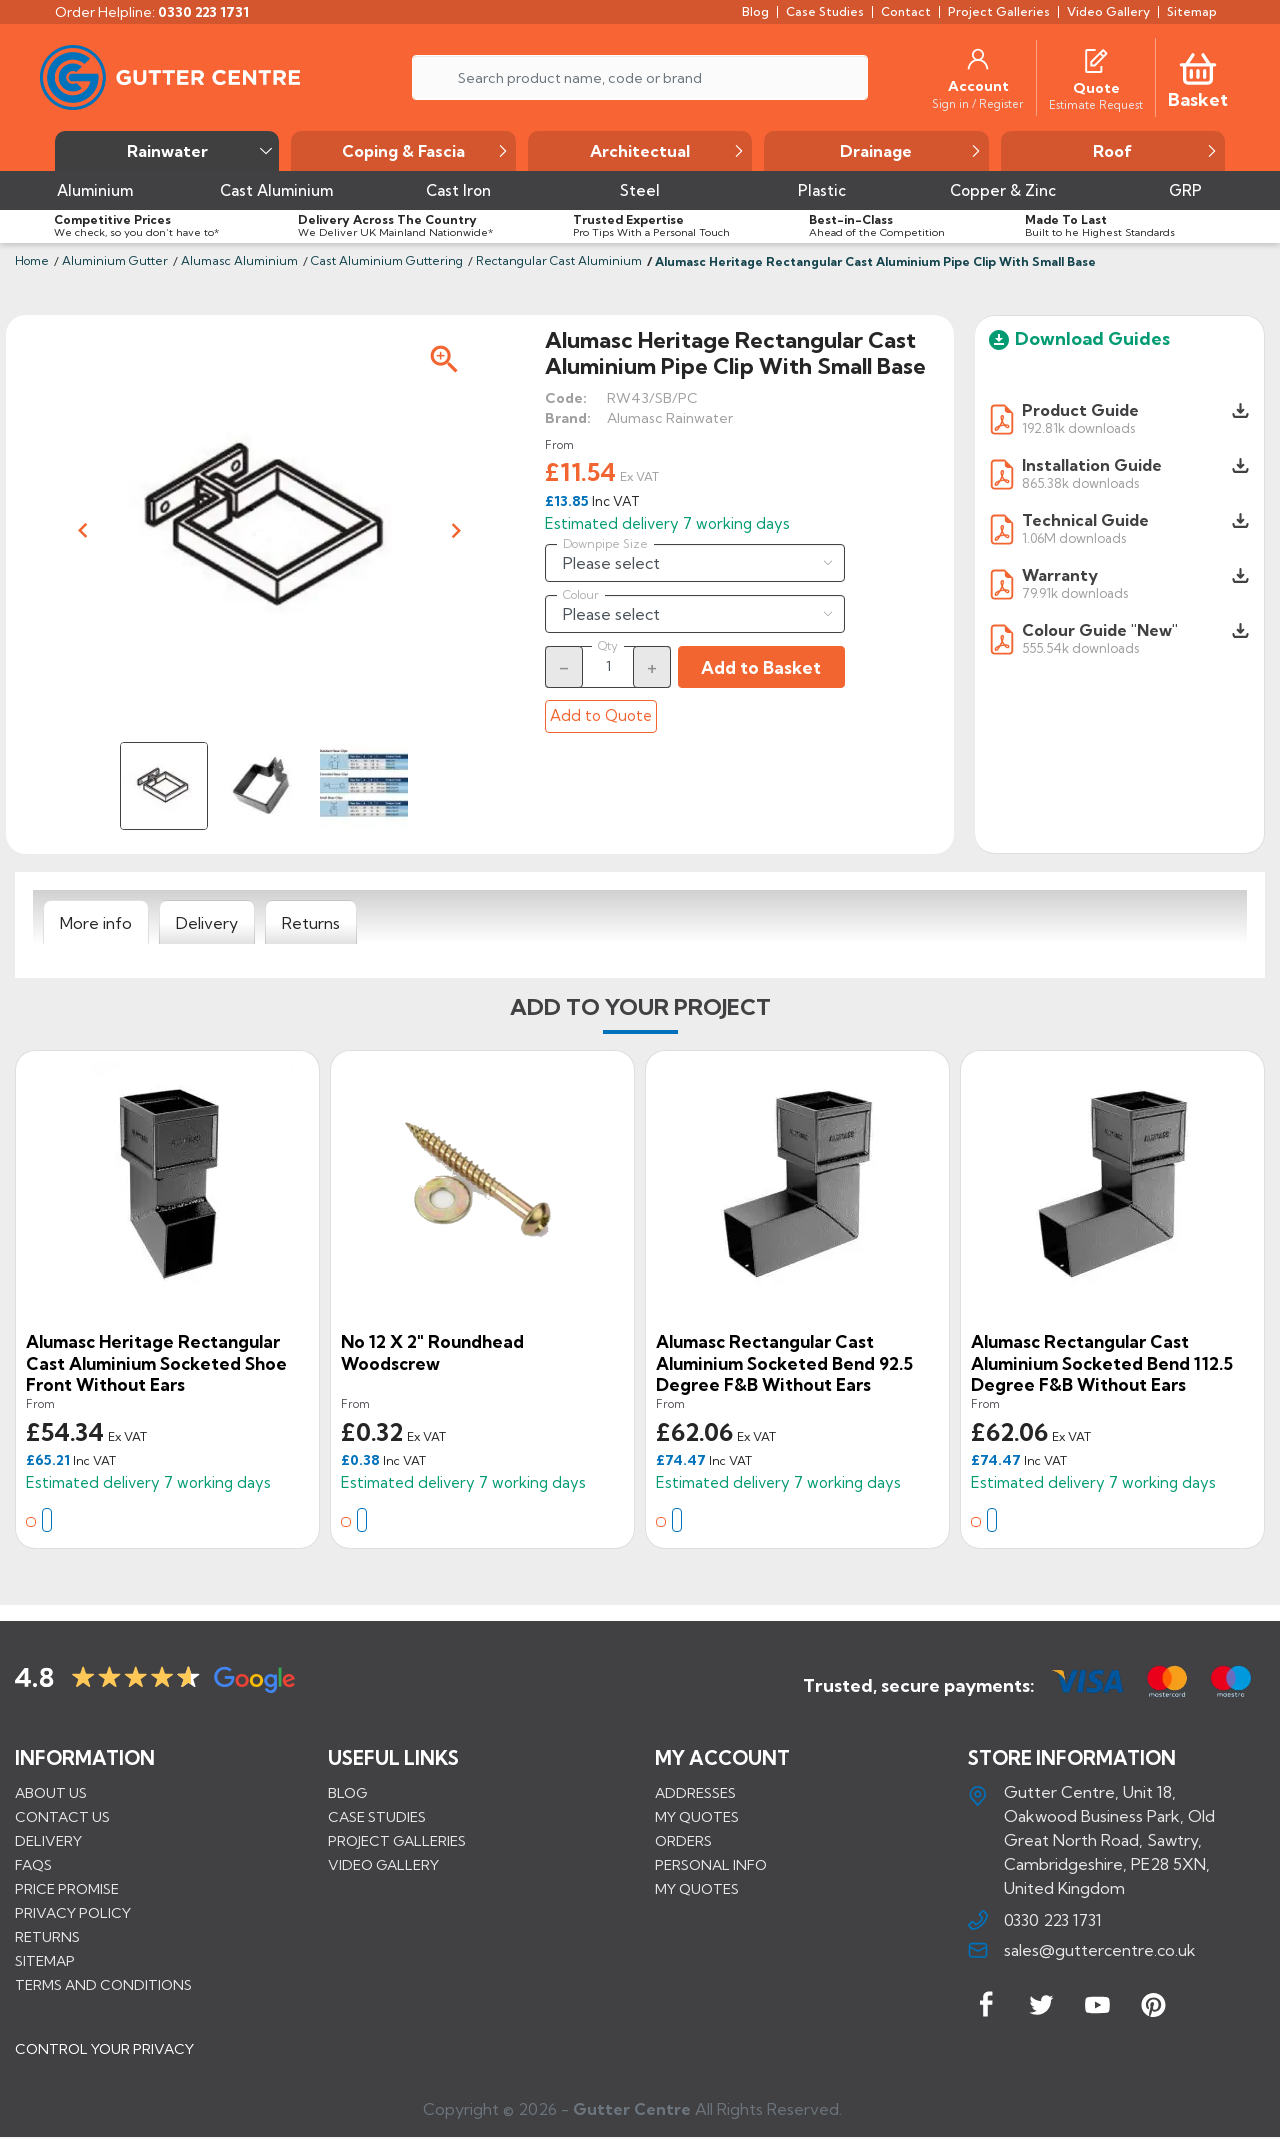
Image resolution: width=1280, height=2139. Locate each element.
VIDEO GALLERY (383, 1865)
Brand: (568, 418)
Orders (683, 1841)
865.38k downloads (1080, 482)
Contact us (62, 1817)
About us (51, 1793)
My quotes (697, 1817)
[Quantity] (608, 666)
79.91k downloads (1075, 592)
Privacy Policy (73, 1913)
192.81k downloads (1078, 427)
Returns (47, 1937)
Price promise (67, 1889)
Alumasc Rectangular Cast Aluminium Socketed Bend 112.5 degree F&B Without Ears (1102, 1363)
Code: (566, 398)
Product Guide (1080, 410)
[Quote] (1096, 88)
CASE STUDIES (377, 1817)
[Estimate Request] (1096, 104)
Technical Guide (1085, 520)
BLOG (347, 1793)
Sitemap (45, 1961)
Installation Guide (1092, 465)
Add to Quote (601, 715)
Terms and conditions (103, 1985)
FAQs (33, 1865)
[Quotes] (1096, 59)
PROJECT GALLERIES (397, 1841)
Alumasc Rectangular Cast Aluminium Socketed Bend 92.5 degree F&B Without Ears (784, 1363)
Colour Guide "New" (1100, 630)
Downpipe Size (605, 544)
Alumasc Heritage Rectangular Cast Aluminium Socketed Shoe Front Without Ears (156, 1363)
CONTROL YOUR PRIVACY (104, 2050)
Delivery (48, 1841)
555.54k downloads (1080, 647)
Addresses (695, 1793)
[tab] (96, 923)
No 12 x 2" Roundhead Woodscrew (432, 1352)
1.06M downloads (1074, 537)
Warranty (1060, 575)
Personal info (711, 1865)
